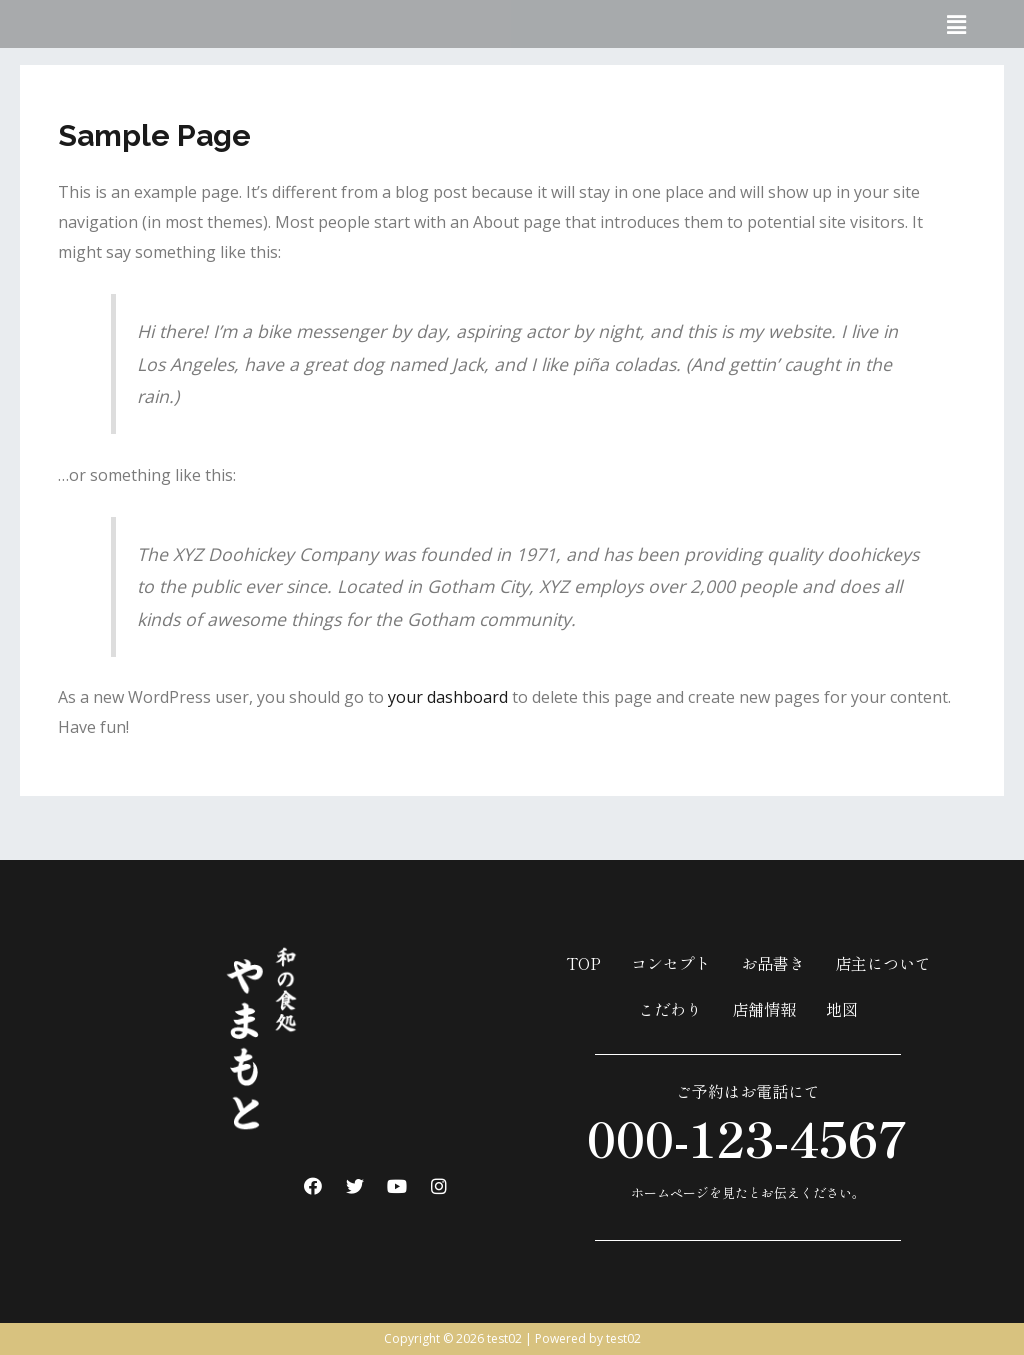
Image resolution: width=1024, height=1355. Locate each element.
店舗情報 (764, 1009)
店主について (883, 963)
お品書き (773, 963)
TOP (583, 963)
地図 (842, 1009)
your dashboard (448, 697)
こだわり (670, 1009)
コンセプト (671, 963)
